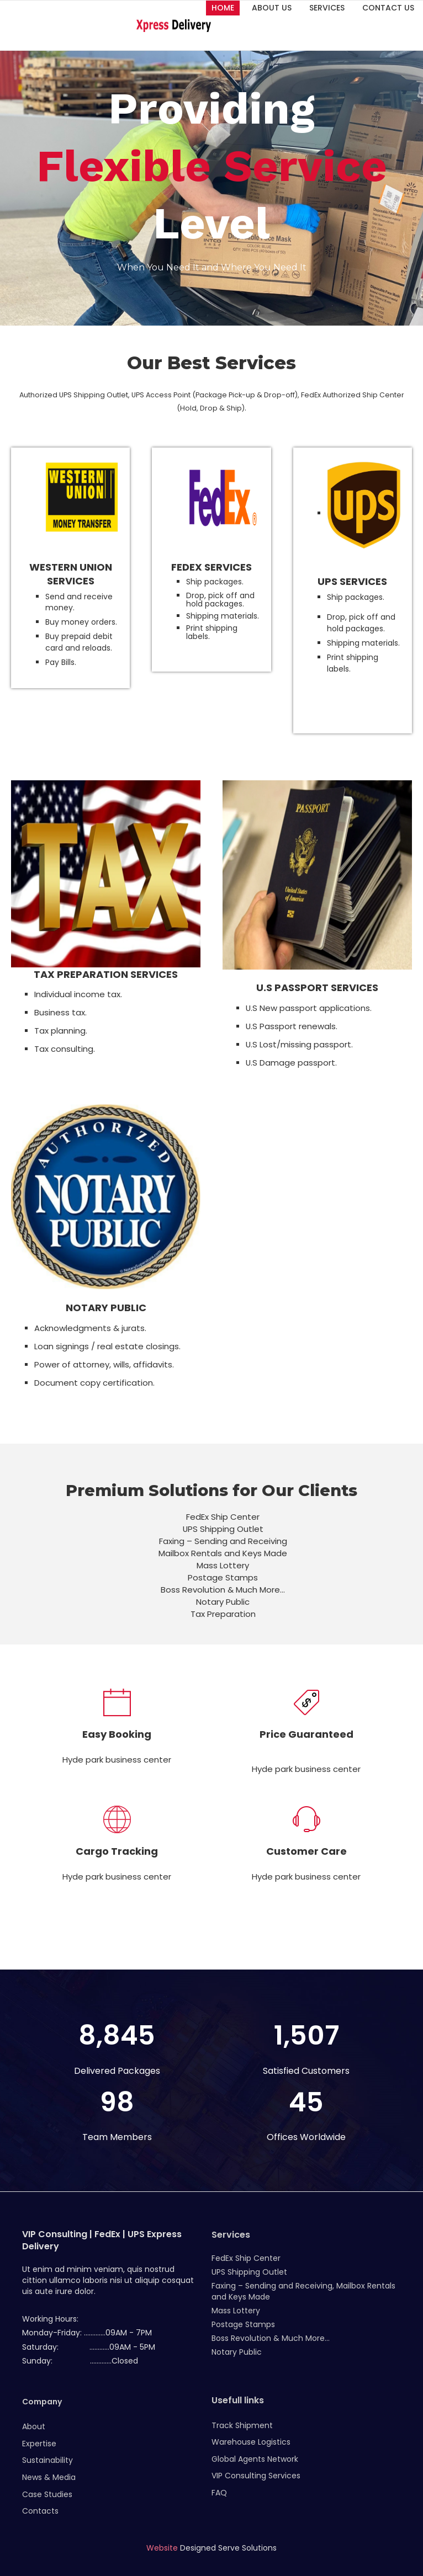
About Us (272, 7)
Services (327, 7)
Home (223, 7)
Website (162, 2547)
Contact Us (388, 7)
